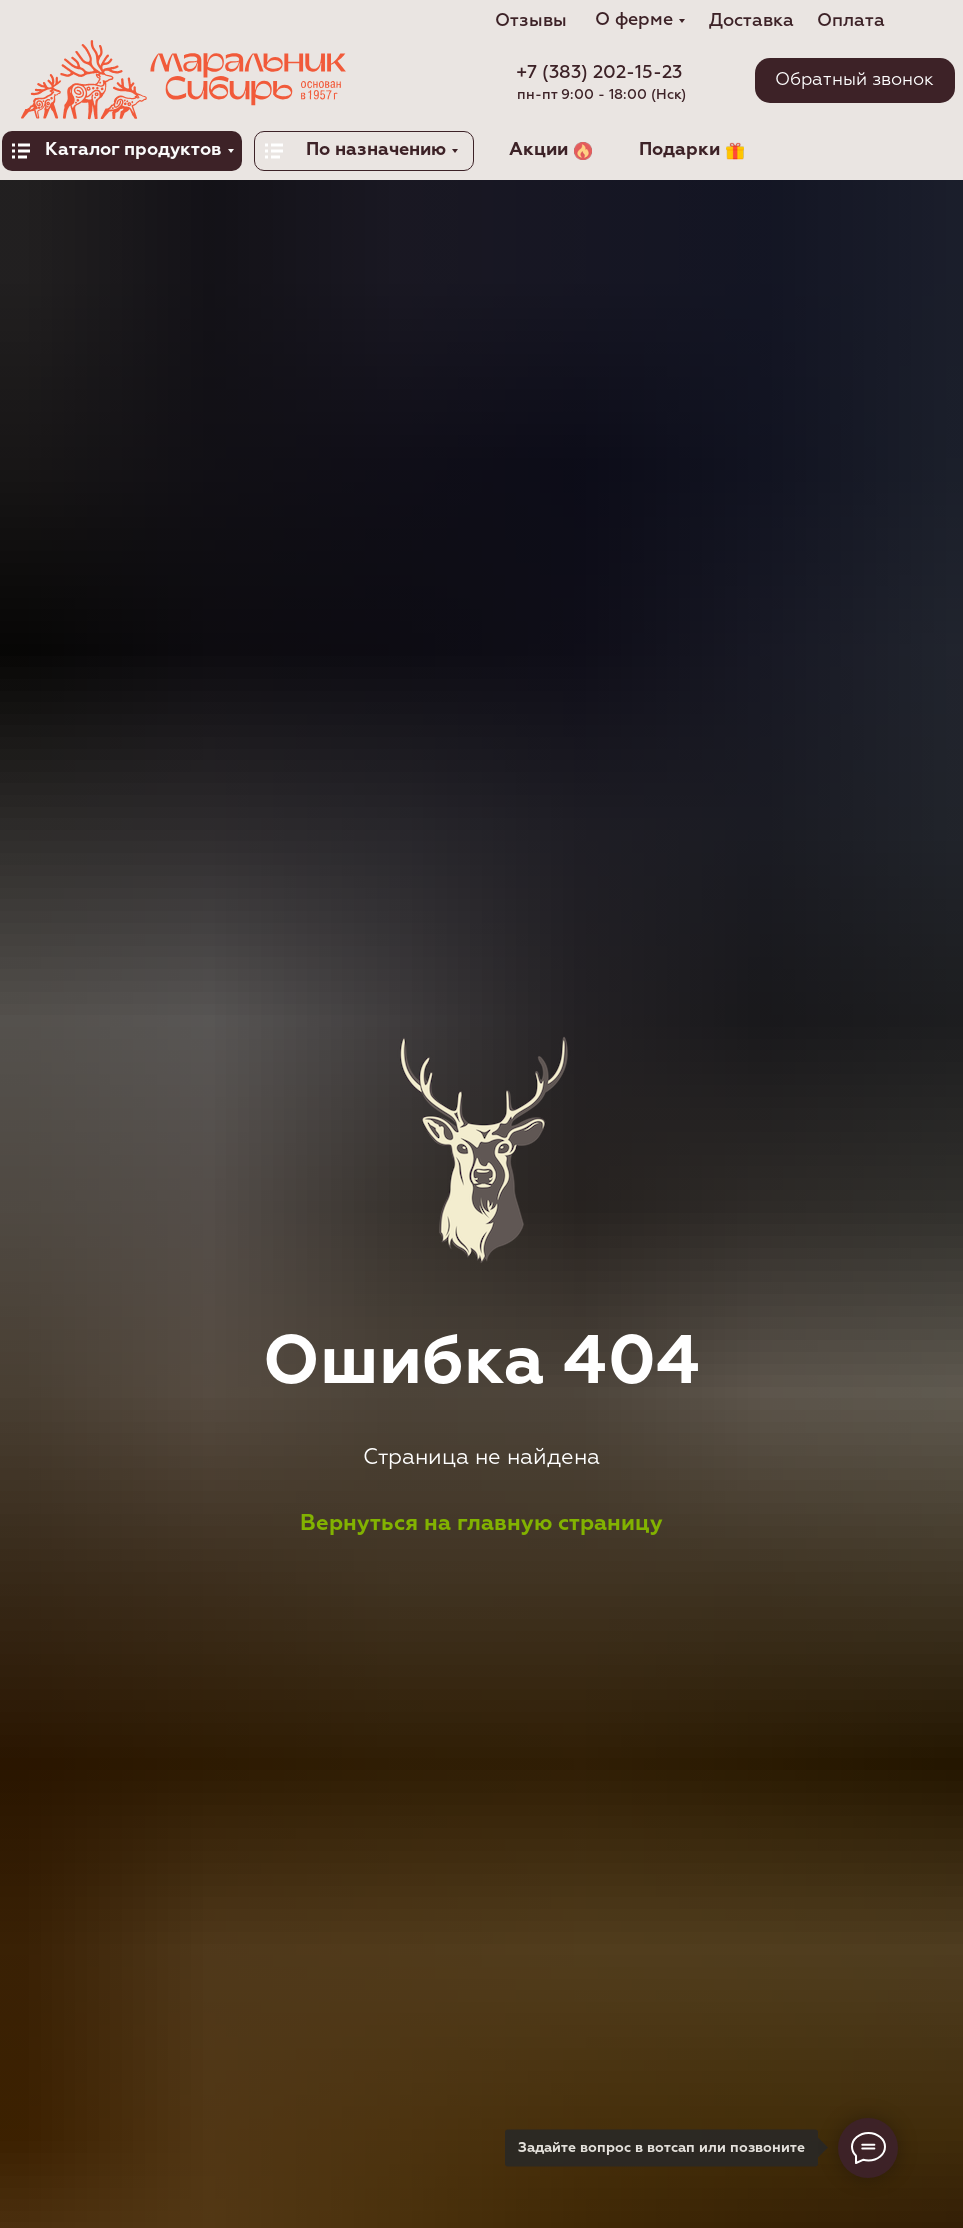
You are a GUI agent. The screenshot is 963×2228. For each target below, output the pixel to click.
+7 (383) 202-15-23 (599, 73)
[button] (855, 80)
